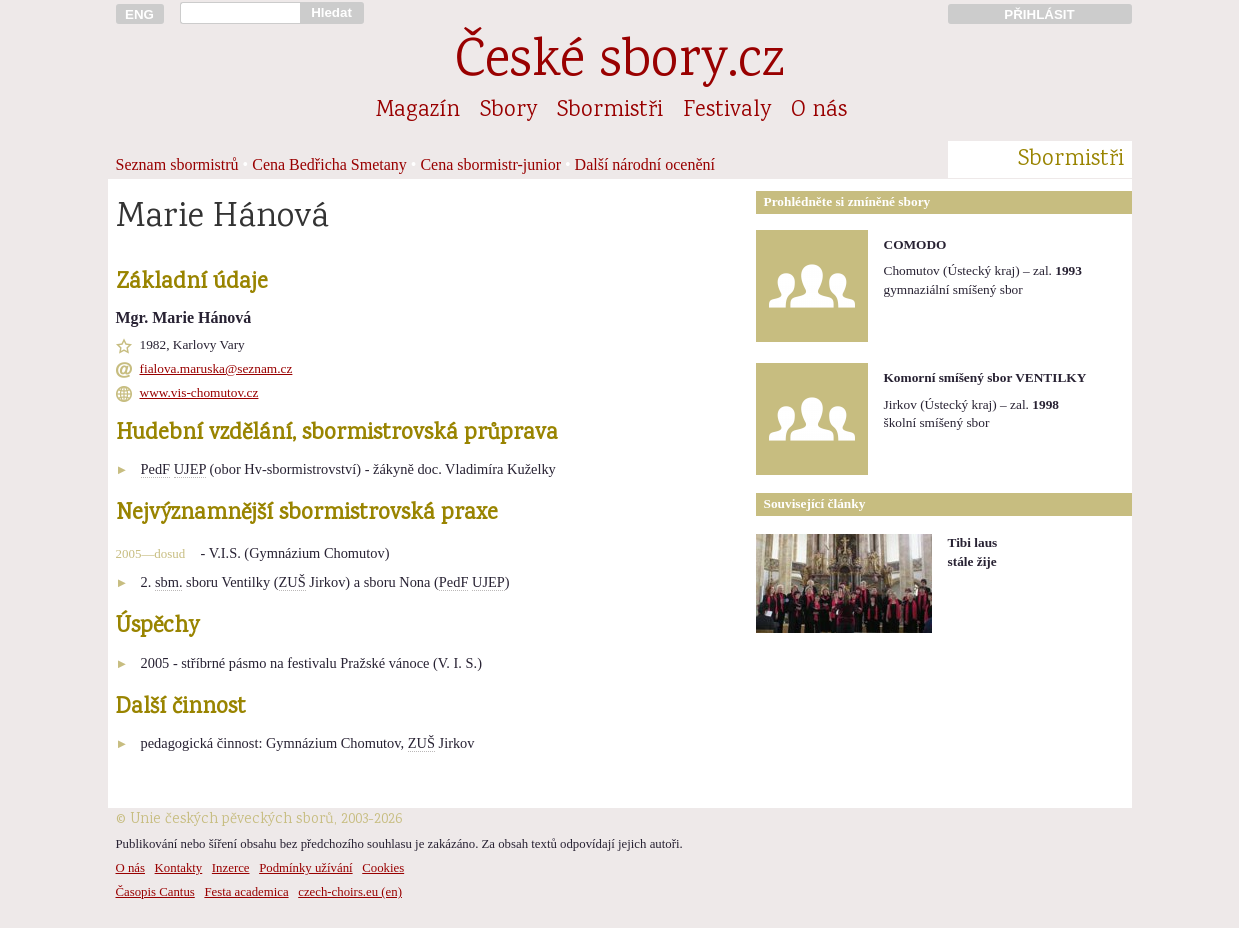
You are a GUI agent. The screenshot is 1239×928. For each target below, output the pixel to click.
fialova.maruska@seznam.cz (216, 368)
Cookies (383, 868)
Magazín (418, 111)
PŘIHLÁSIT (1039, 14)
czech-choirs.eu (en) (350, 892)
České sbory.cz (619, 63)
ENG (139, 14)
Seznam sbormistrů (177, 164)
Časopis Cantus (155, 892)
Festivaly (727, 111)
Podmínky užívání (305, 868)
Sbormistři (610, 111)
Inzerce (231, 868)
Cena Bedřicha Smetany (329, 164)
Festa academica (246, 892)
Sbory (508, 111)
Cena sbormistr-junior (490, 164)
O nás (819, 111)
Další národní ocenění (645, 164)
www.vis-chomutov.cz (199, 392)
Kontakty (179, 868)
